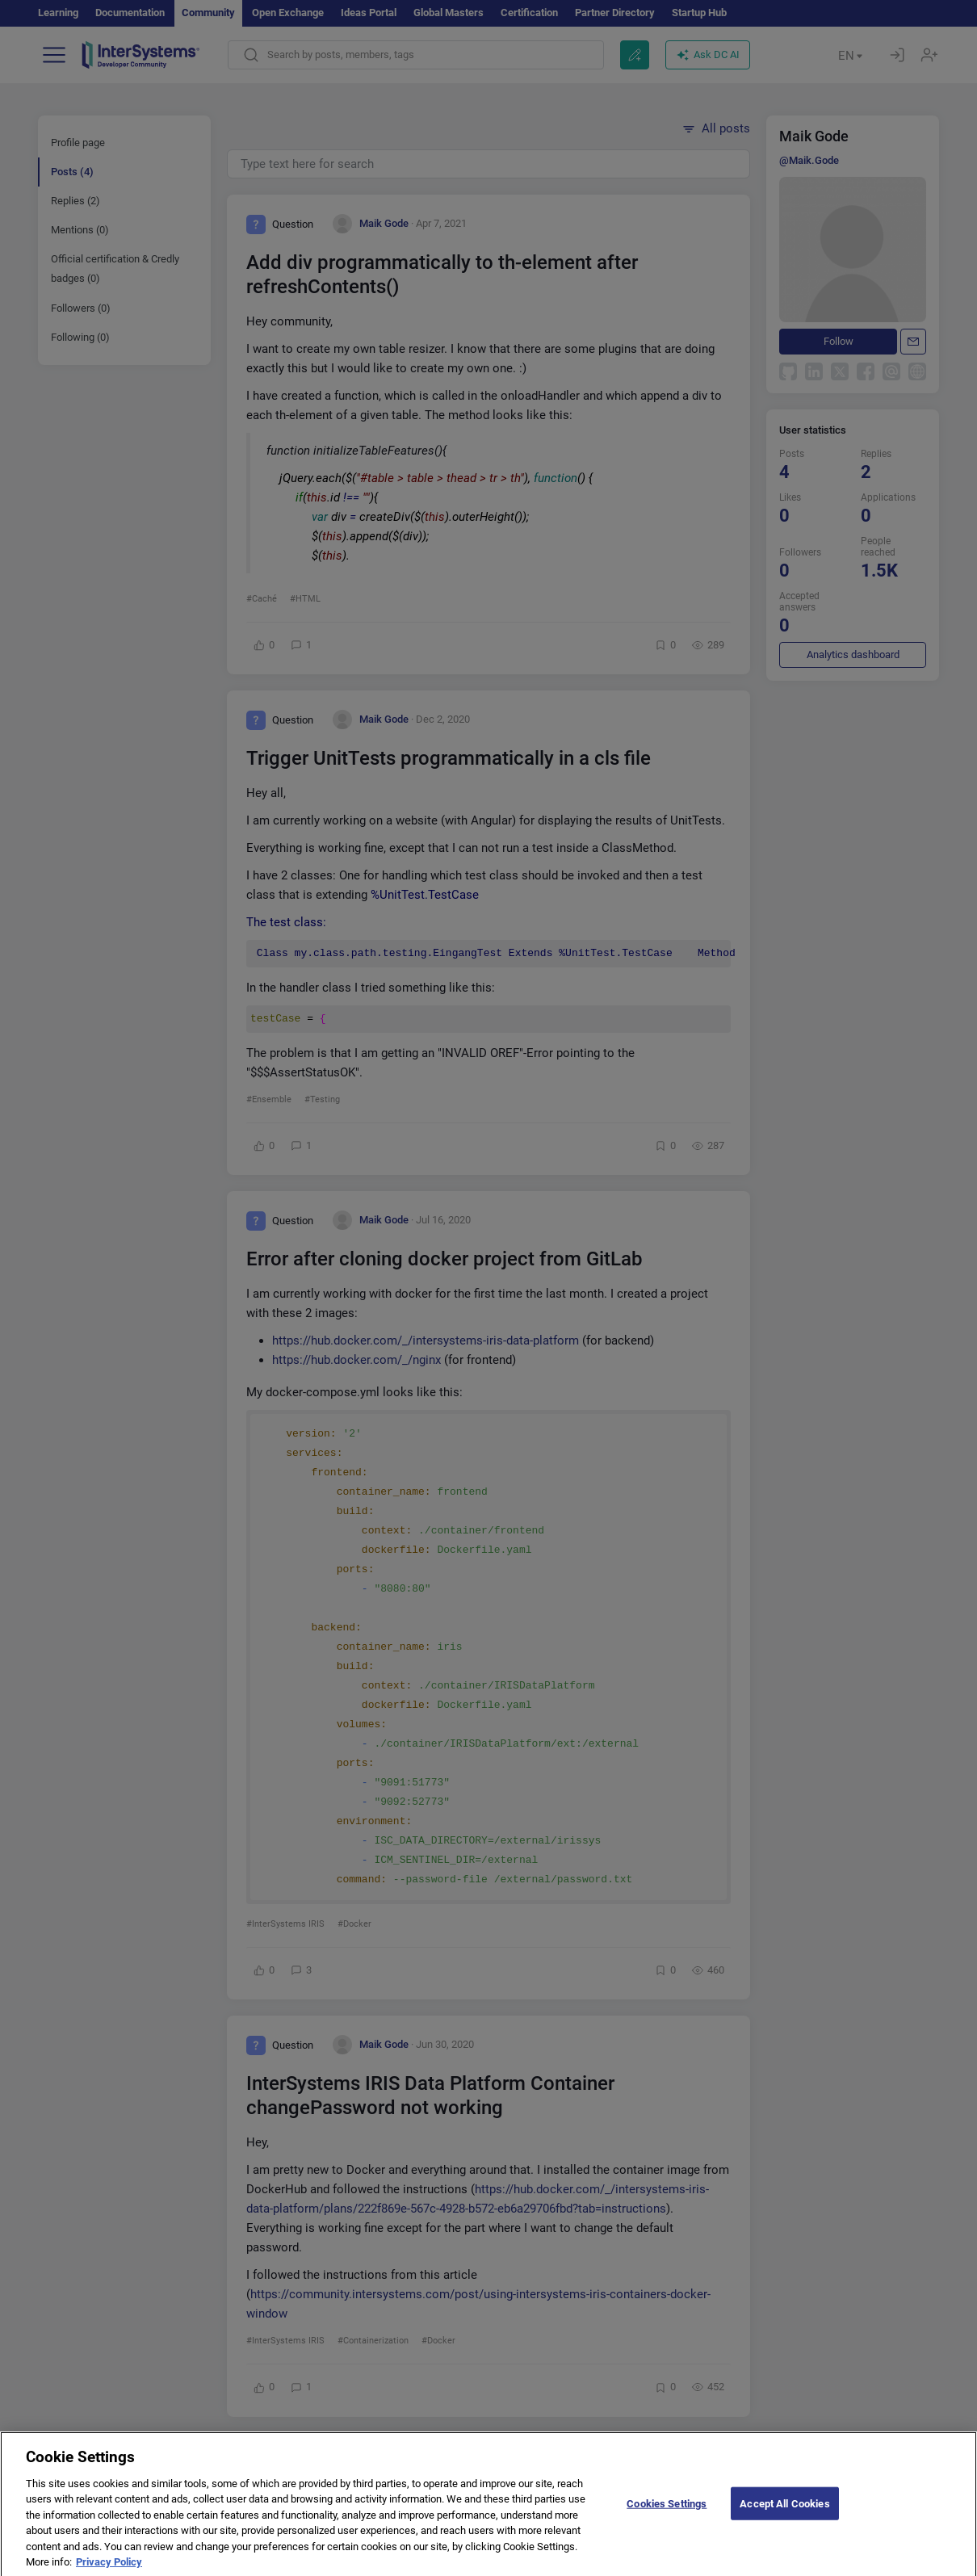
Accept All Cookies (784, 2513)
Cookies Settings (667, 2513)
